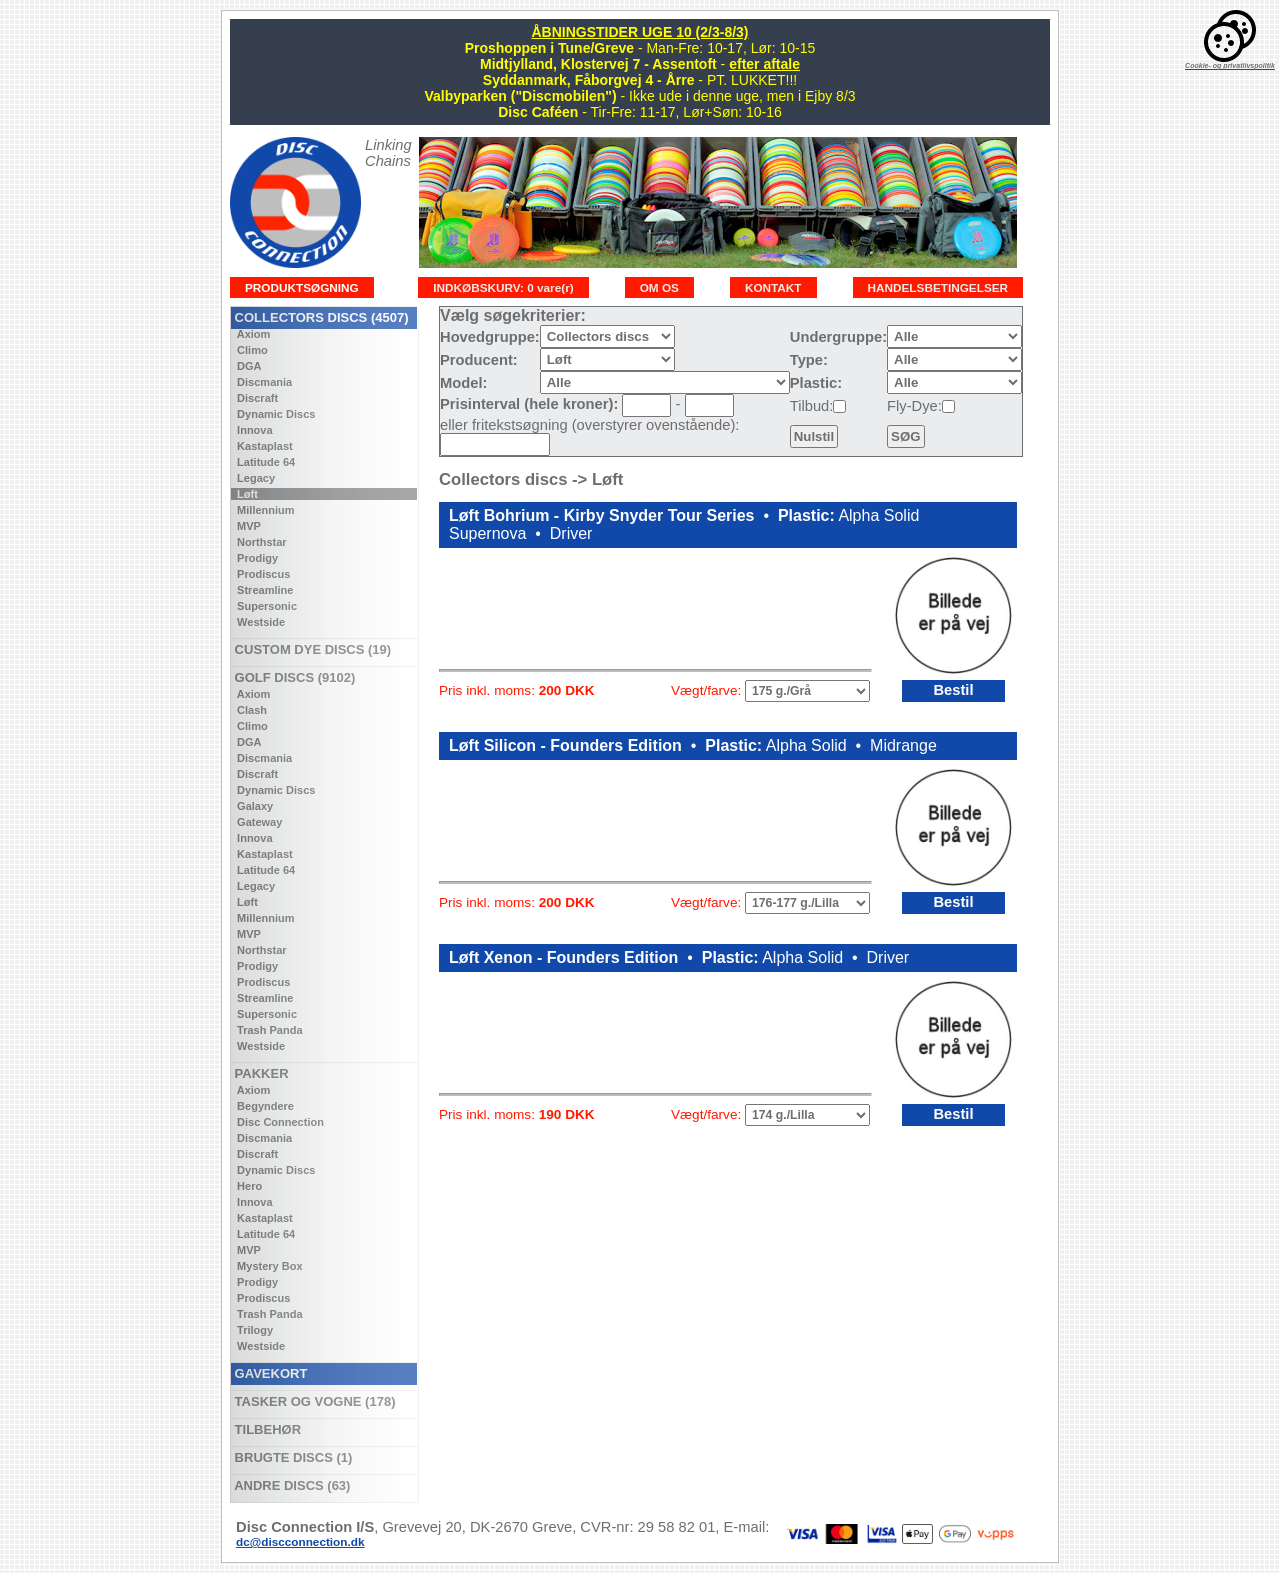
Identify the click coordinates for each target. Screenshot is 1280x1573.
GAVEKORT (269, 1373)
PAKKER (260, 1073)
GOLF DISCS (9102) (293, 677)
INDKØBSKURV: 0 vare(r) (503, 287)
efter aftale (764, 64)
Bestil (953, 690)
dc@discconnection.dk (300, 1541)
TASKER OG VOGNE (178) (313, 1401)
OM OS (659, 287)
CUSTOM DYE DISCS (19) (311, 649)
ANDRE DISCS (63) (290, 1485)
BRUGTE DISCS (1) (291, 1457)
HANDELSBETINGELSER (938, 287)
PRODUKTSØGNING (302, 287)
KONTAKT (773, 287)
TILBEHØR (266, 1429)
